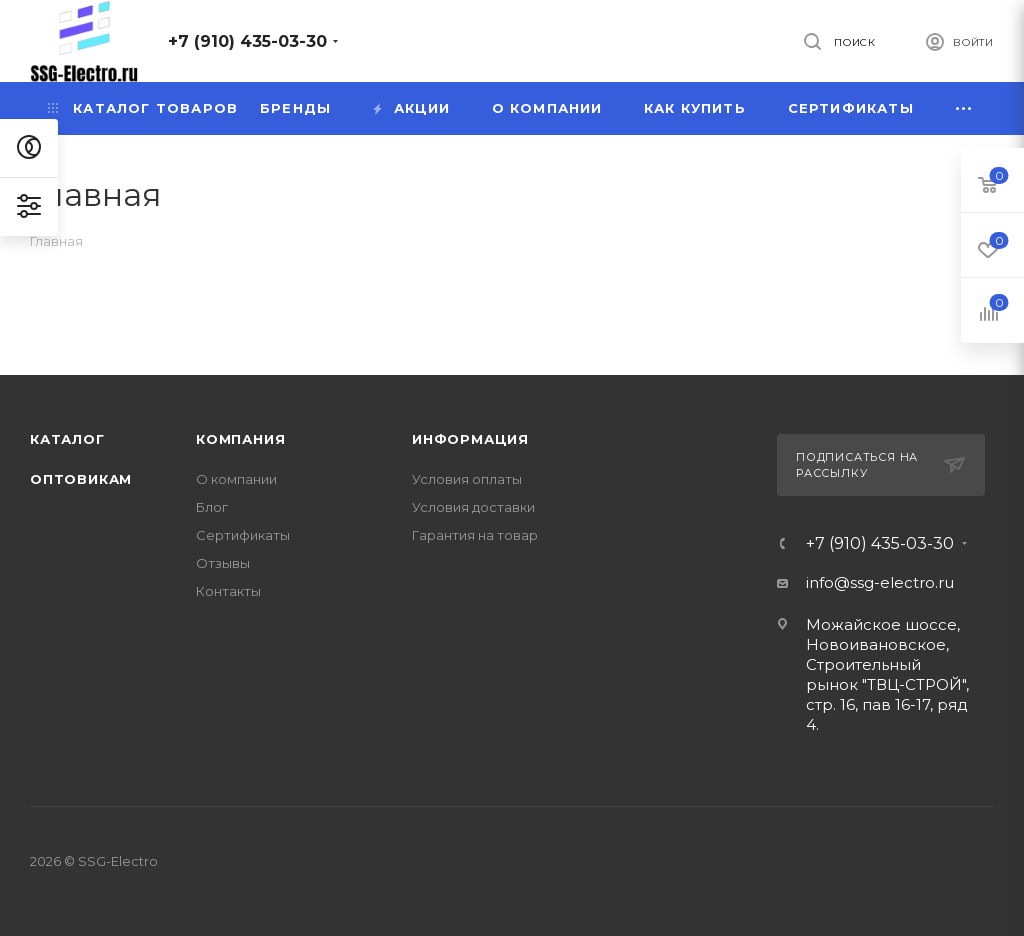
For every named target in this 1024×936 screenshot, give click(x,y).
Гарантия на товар (475, 535)
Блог (212, 507)
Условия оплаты (467, 479)
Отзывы (223, 563)
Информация (470, 439)
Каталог (67, 439)
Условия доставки (473, 507)
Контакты (228, 591)
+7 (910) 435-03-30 (247, 41)
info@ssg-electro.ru (880, 582)
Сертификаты (243, 535)
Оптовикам (81, 479)
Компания (240, 439)
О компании (236, 479)
